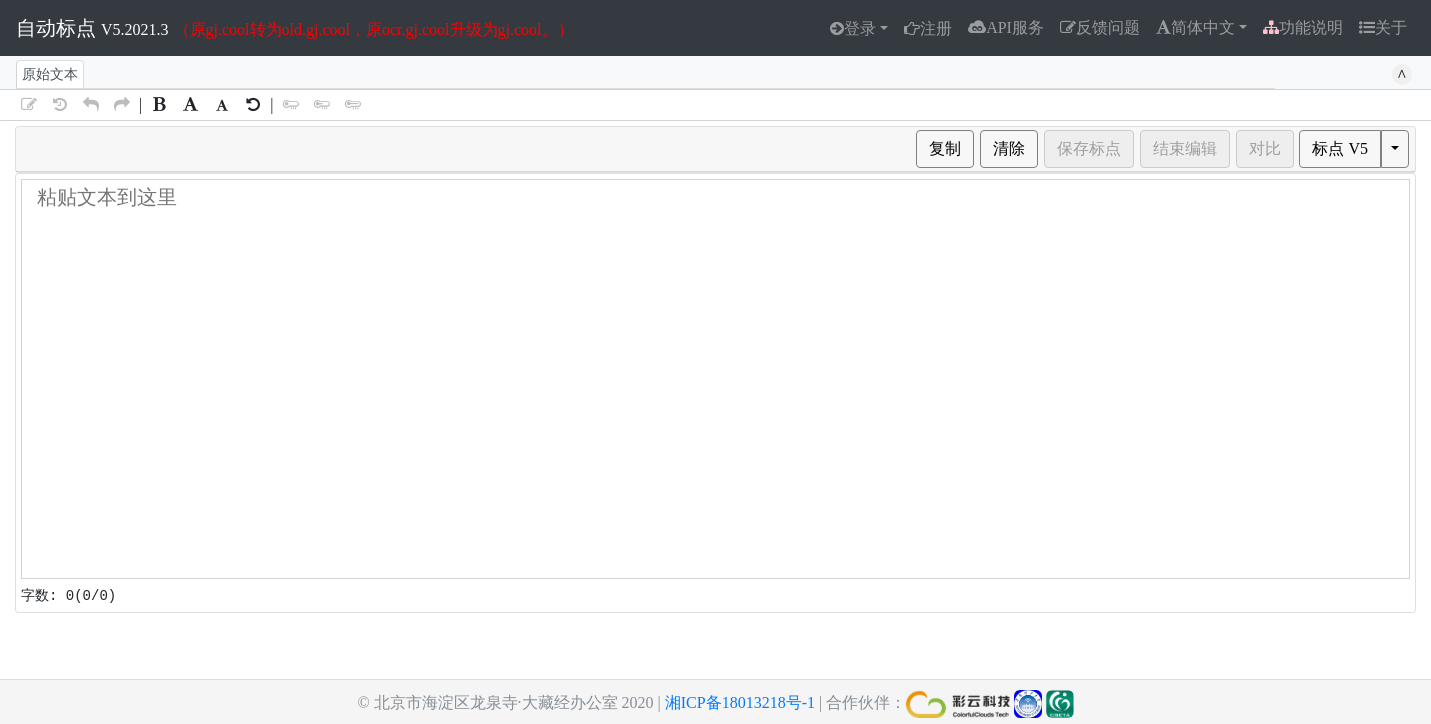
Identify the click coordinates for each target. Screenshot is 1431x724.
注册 (936, 28)
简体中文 (1203, 27)
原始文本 (50, 74)
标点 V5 (1340, 148)
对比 (1265, 148)
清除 (1009, 148)
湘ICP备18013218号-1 (740, 702)
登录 (860, 28)
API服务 (1006, 27)
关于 (1391, 27)
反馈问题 (1100, 27)
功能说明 (1303, 27)
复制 (945, 148)
